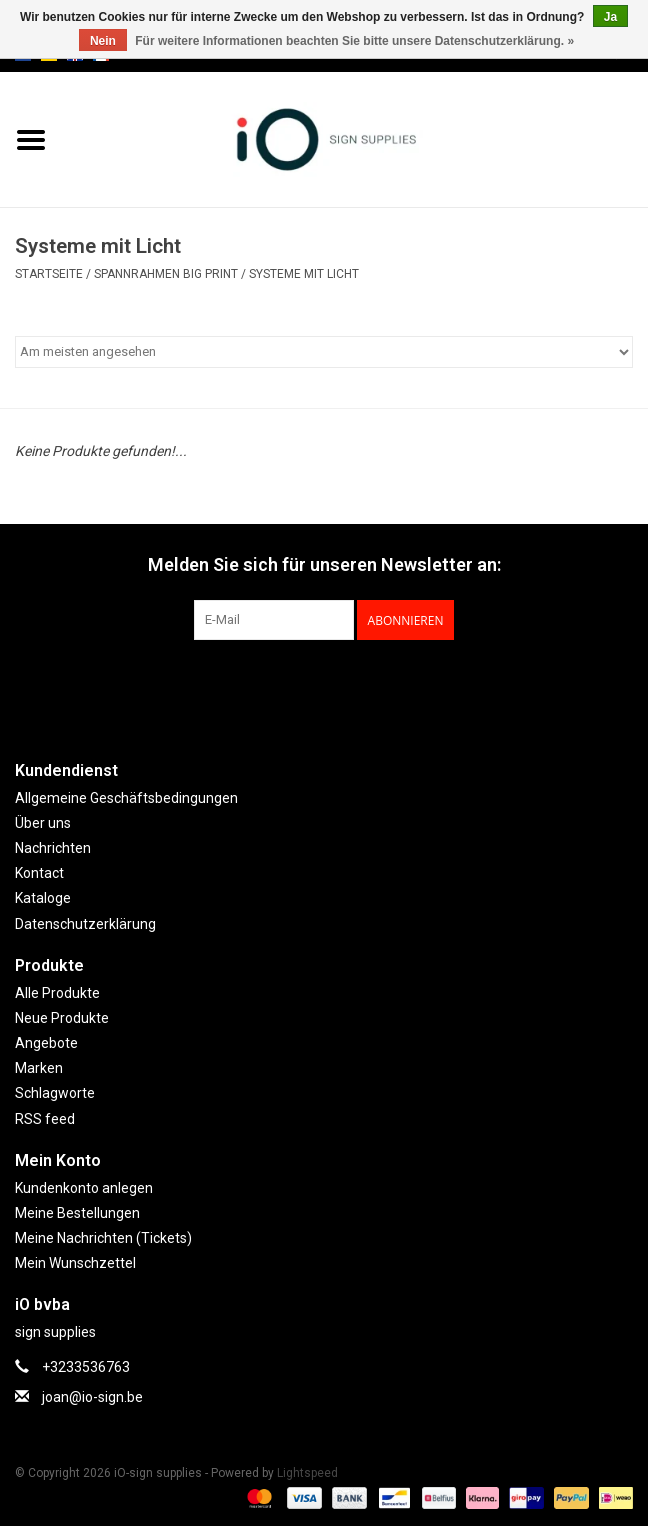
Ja (610, 17)
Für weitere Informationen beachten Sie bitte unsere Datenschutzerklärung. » (354, 41)
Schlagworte (55, 1093)
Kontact (39, 873)
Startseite (49, 274)
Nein (103, 41)
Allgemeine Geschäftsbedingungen (126, 798)
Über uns (43, 823)
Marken (39, 1068)
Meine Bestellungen (77, 1213)
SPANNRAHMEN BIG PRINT (166, 274)
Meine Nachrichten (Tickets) (103, 1238)
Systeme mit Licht (304, 274)
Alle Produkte (57, 993)
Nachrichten (53, 848)
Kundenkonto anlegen (84, 1188)
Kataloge (43, 898)
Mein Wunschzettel (75, 1263)
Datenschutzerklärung (85, 924)
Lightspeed (307, 1473)
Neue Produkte (62, 1018)
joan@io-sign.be (92, 1397)
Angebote (46, 1043)
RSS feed (45, 1119)
